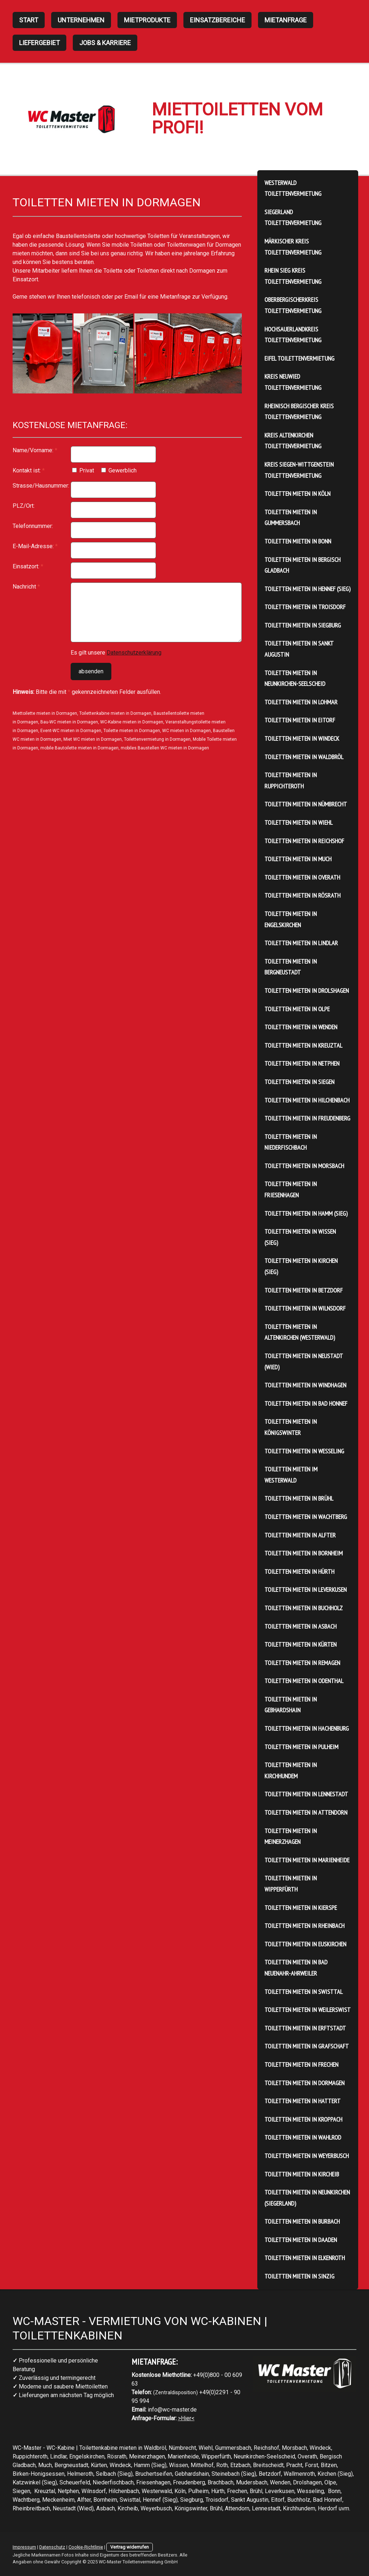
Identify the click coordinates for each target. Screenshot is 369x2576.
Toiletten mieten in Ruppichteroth (290, 780)
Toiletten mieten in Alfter (300, 1535)
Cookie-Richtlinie (85, 2547)
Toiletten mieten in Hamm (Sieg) (306, 1213)
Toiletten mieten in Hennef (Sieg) (307, 589)
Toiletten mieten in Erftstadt (305, 2028)
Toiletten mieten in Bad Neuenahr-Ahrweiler (296, 1967)
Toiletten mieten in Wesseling (304, 1451)
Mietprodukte (147, 20)
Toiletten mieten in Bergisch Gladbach (302, 565)
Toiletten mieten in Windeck (301, 738)
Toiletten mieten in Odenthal (303, 1681)
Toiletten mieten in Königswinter (290, 1427)
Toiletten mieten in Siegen (299, 1082)
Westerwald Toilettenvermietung (292, 188)
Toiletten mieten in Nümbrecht (305, 804)
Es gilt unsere (116, 652)
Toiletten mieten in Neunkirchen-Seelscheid (294, 678)
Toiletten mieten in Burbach (302, 2221)
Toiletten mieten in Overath (302, 877)
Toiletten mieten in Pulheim (301, 1747)
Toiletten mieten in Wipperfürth (290, 1883)
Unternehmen (81, 20)
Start (28, 20)
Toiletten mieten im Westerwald (290, 1474)
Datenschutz (52, 2547)
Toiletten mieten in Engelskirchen (290, 919)
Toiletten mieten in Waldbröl (303, 757)
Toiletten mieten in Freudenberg (307, 1118)
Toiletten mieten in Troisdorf (305, 607)
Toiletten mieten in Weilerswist (307, 2009)
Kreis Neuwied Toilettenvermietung (292, 382)
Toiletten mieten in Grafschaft (306, 2046)
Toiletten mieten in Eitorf (299, 720)
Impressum (24, 2547)
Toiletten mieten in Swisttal (303, 1991)
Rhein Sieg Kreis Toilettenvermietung (292, 276)
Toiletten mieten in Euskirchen (305, 1944)
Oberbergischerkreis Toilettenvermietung (292, 305)
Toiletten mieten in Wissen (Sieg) (300, 1237)
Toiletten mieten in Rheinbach (304, 1925)
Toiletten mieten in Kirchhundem (290, 1770)
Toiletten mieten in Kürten (300, 1644)
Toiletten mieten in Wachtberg (305, 1516)
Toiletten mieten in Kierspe (300, 1907)
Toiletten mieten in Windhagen (305, 1385)
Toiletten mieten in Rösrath (302, 895)
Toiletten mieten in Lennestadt (306, 1794)
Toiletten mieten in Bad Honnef (305, 1403)
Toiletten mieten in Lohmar (301, 702)
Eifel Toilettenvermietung (299, 358)
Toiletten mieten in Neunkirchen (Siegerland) (307, 2197)
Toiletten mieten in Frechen (301, 2064)
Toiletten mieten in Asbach (300, 1626)
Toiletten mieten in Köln (297, 493)
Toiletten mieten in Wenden (300, 1027)
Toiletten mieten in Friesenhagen (290, 1189)
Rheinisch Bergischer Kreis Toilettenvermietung (299, 411)
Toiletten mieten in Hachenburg (306, 1728)
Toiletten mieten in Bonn (297, 541)
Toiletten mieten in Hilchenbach (307, 1100)
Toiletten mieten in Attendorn (305, 1812)
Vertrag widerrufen (129, 2547)
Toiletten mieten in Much (298, 859)
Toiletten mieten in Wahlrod (302, 2137)
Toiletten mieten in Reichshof (304, 841)
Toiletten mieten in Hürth (299, 1571)
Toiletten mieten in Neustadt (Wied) (303, 1361)
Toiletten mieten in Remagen (302, 1663)
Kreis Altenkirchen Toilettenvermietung (292, 440)
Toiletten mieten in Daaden (300, 2240)
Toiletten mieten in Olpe (297, 1009)
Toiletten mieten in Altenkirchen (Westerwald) (299, 1332)
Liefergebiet (39, 43)
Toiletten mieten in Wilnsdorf (305, 1308)
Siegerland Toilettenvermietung (292, 217)
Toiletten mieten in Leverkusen (305, 1589)
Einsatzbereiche (217, 20)
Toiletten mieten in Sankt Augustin (299, 649)
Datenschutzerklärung (134, 652)
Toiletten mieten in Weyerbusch (306, 2156)
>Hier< (186, 2418)
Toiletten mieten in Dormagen (304, 2083)
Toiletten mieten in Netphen (301, 1063)
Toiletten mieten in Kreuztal (303, 1045)
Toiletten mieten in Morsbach (304, 1166)
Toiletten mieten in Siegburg (302, 625)
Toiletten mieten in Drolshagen (306, 990)
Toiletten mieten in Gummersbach (290, 517)
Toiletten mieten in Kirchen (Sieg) (301, 1266)
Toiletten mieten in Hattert (302, 2101)
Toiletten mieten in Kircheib (301, 2174)
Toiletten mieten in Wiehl (298, 822)
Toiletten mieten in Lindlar (301, 943)
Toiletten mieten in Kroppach (303, 2119)
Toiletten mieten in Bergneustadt (290, 967)
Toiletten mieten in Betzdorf (303, 1290)
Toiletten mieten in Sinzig (299, 2276)
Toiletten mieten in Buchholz (303, 1608)
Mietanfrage (285, 20)
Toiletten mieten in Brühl (298, 1498)
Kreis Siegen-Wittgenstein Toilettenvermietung (299, 470)
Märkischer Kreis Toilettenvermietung (292, 246)
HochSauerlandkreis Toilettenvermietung (292, 334)
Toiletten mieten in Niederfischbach (290, 1142)
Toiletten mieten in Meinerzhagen (290, 1836)
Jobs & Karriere (105, 43)
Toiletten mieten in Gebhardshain (290, 1704)
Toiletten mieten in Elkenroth (304, 2258)
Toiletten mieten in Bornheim (303, 1553)
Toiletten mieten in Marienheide (307, 1860)
